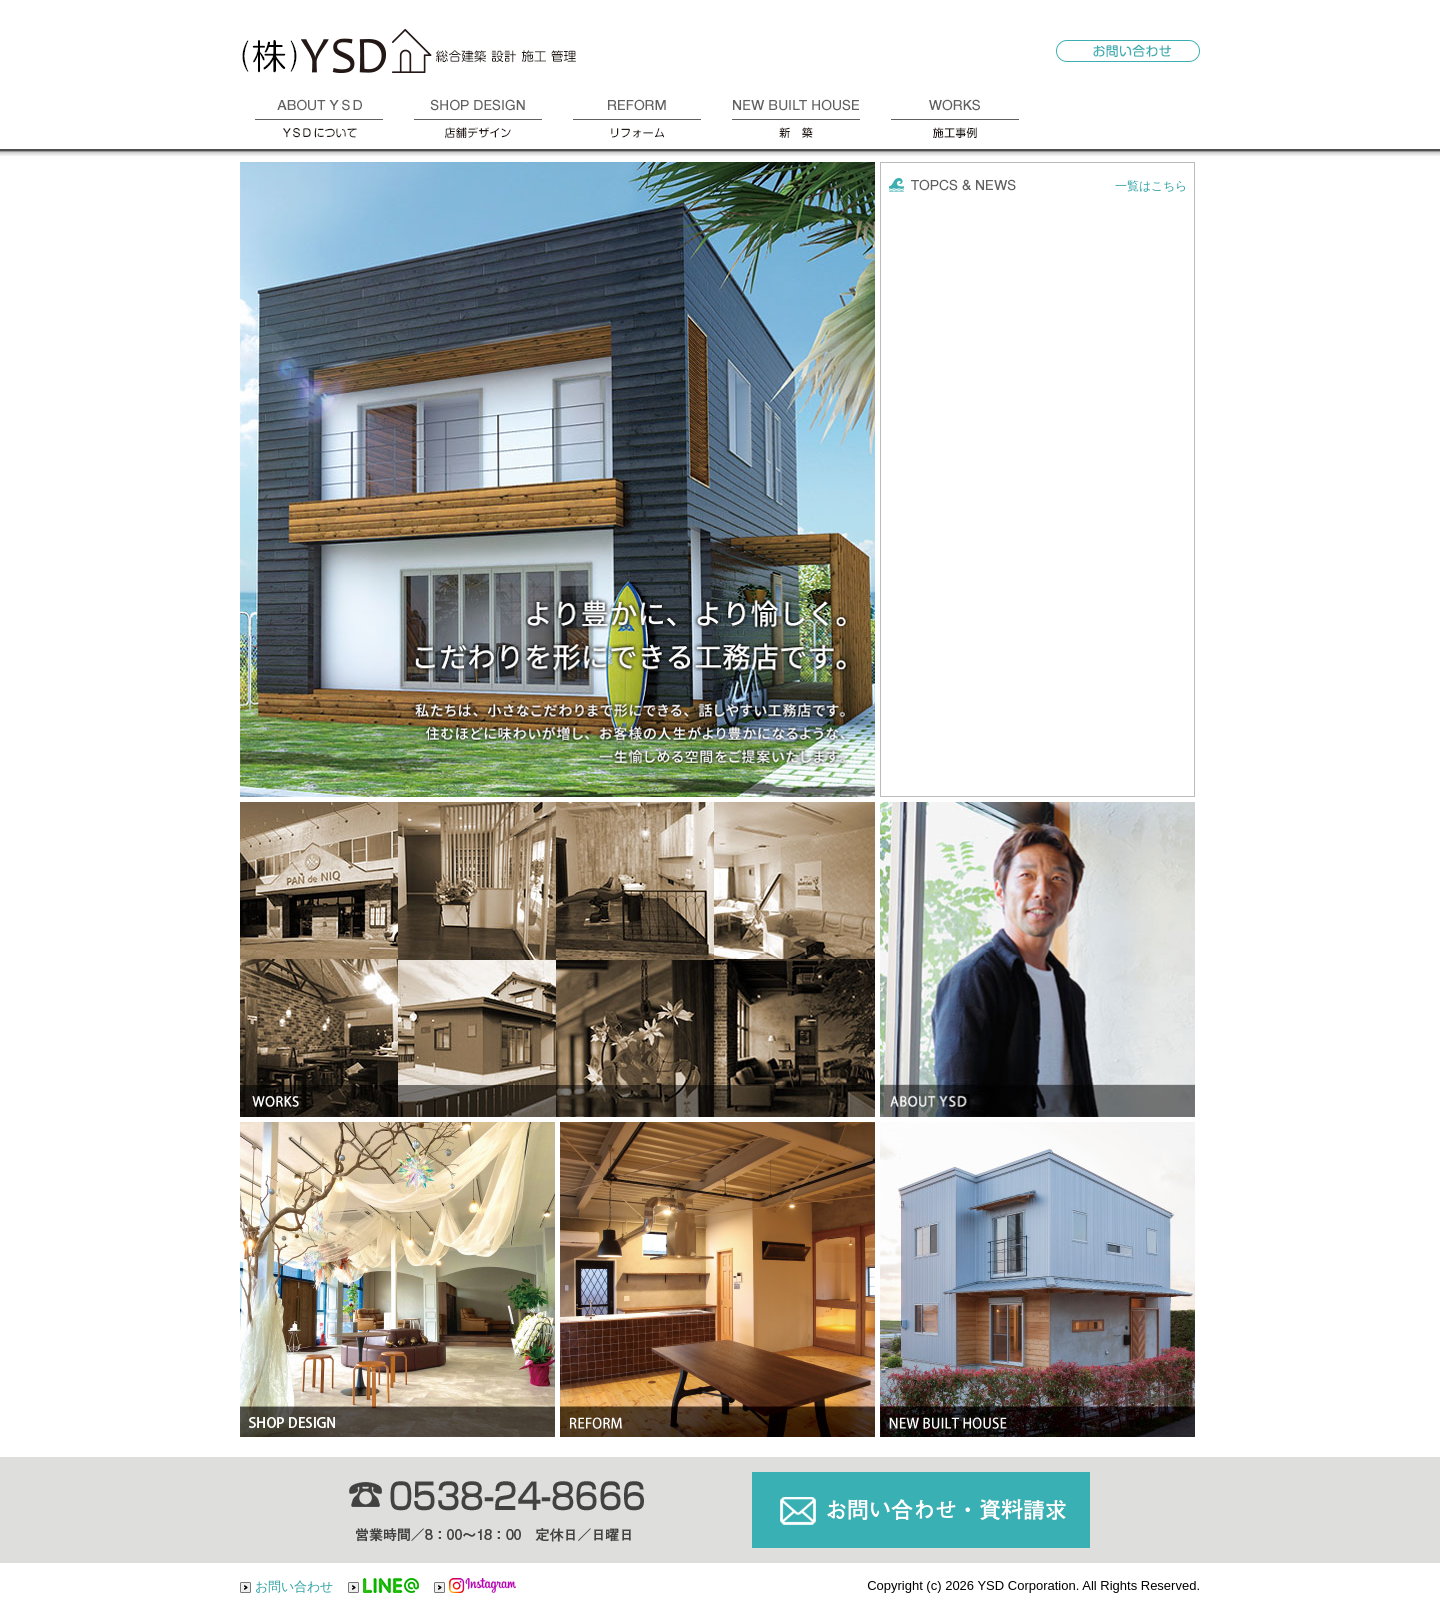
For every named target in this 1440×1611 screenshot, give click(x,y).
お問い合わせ (294, 1586)
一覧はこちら (1151, 186)
